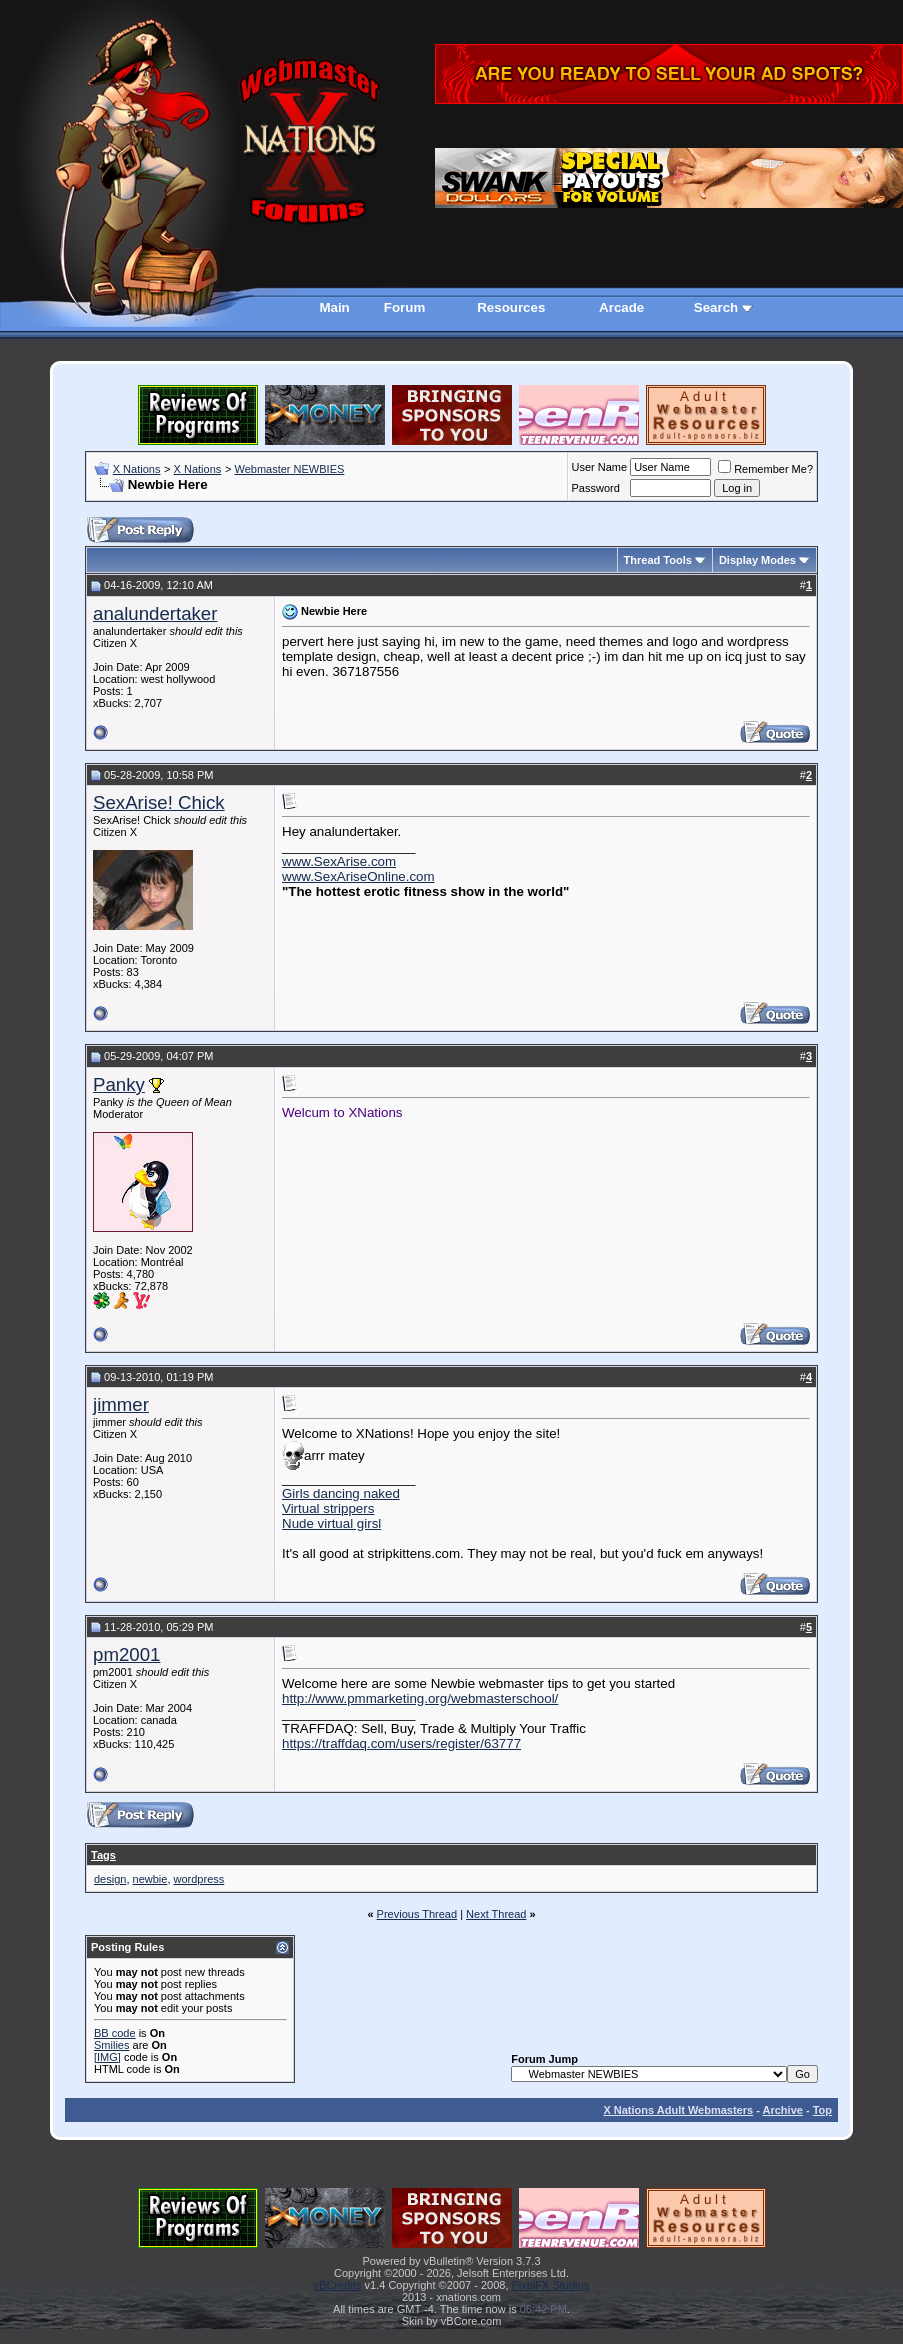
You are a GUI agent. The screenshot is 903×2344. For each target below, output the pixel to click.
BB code (115, 2033)
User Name (600, 467)
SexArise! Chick (159, 802)
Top (822, 2110)
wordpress (199, 1879)
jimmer (121, 1404)
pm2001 (126, 1654)
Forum (404, 307)
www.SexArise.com (339, 861)
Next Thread (496, 1914)
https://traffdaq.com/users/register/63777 (401, 1743)
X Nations (137, 469)
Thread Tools (658, 560)
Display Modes (757, 560)
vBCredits (338, 2285)
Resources (511, 307)
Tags (103, 1855)
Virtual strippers (328, 1508)
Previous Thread (417, 1914)
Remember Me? (765, 469)
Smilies (111, 2045)
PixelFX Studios (551, 2285)
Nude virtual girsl (331, 1523)
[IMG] (107, 2057)
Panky (119, 1084)
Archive (783, 2110)
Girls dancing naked (341, 1493)
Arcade (621, 307)
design (110, 1879)
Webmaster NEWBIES (289, 469)
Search (716, 307)
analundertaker (155, 613)
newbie (150, 1879)
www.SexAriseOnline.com (358, 876)
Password (596, 488)
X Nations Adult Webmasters (678, 2110)
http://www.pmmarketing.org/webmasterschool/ (420, 1698)
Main (334, 307)
